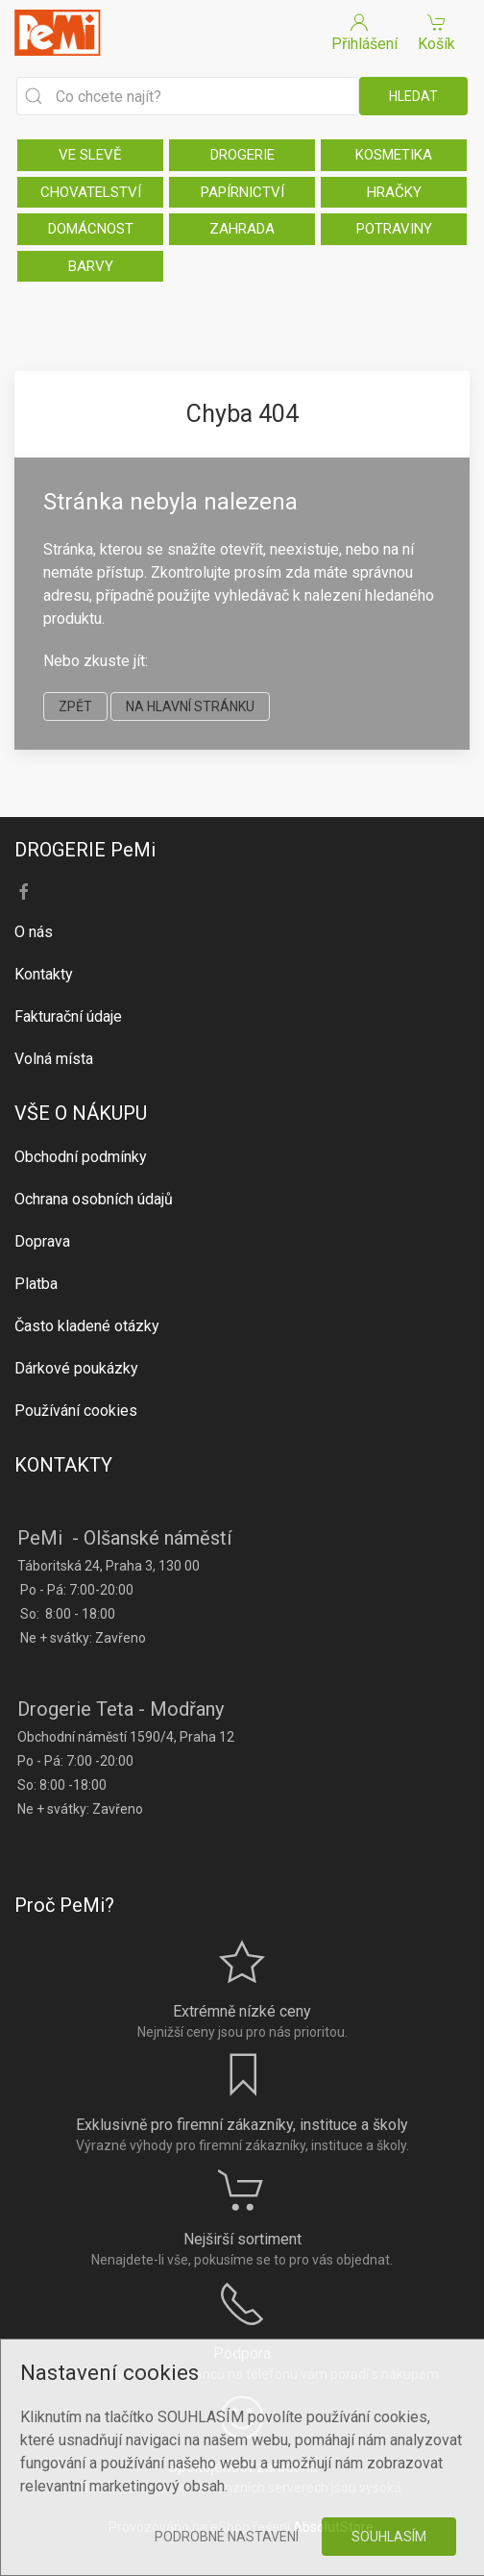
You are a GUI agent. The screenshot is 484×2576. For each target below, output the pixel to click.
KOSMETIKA (393, 154)
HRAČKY (394, 192)
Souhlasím (388, 2536)
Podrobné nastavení (227, 2536)
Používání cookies (75, 1410)
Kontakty (43, 974)
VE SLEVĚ (90, 154)
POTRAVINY (394, 228)
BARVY (90, 266)
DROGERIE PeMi (85, 849)
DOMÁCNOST (90, 228)
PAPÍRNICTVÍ (242, 192)
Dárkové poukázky (76, 1368)
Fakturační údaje (68, 1016)
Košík (436, 31)
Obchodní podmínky (80, 1157)
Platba (36, 1284)
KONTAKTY (63, 1464)
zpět (75, 706)
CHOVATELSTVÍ (90, 192)
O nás (33, 932)
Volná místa (53, 1059)
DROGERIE (242, 154)
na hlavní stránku (190, 706)
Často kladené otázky (86, 1326)
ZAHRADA (242, 228)
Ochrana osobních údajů (93, 1199)
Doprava (42, 1241)
